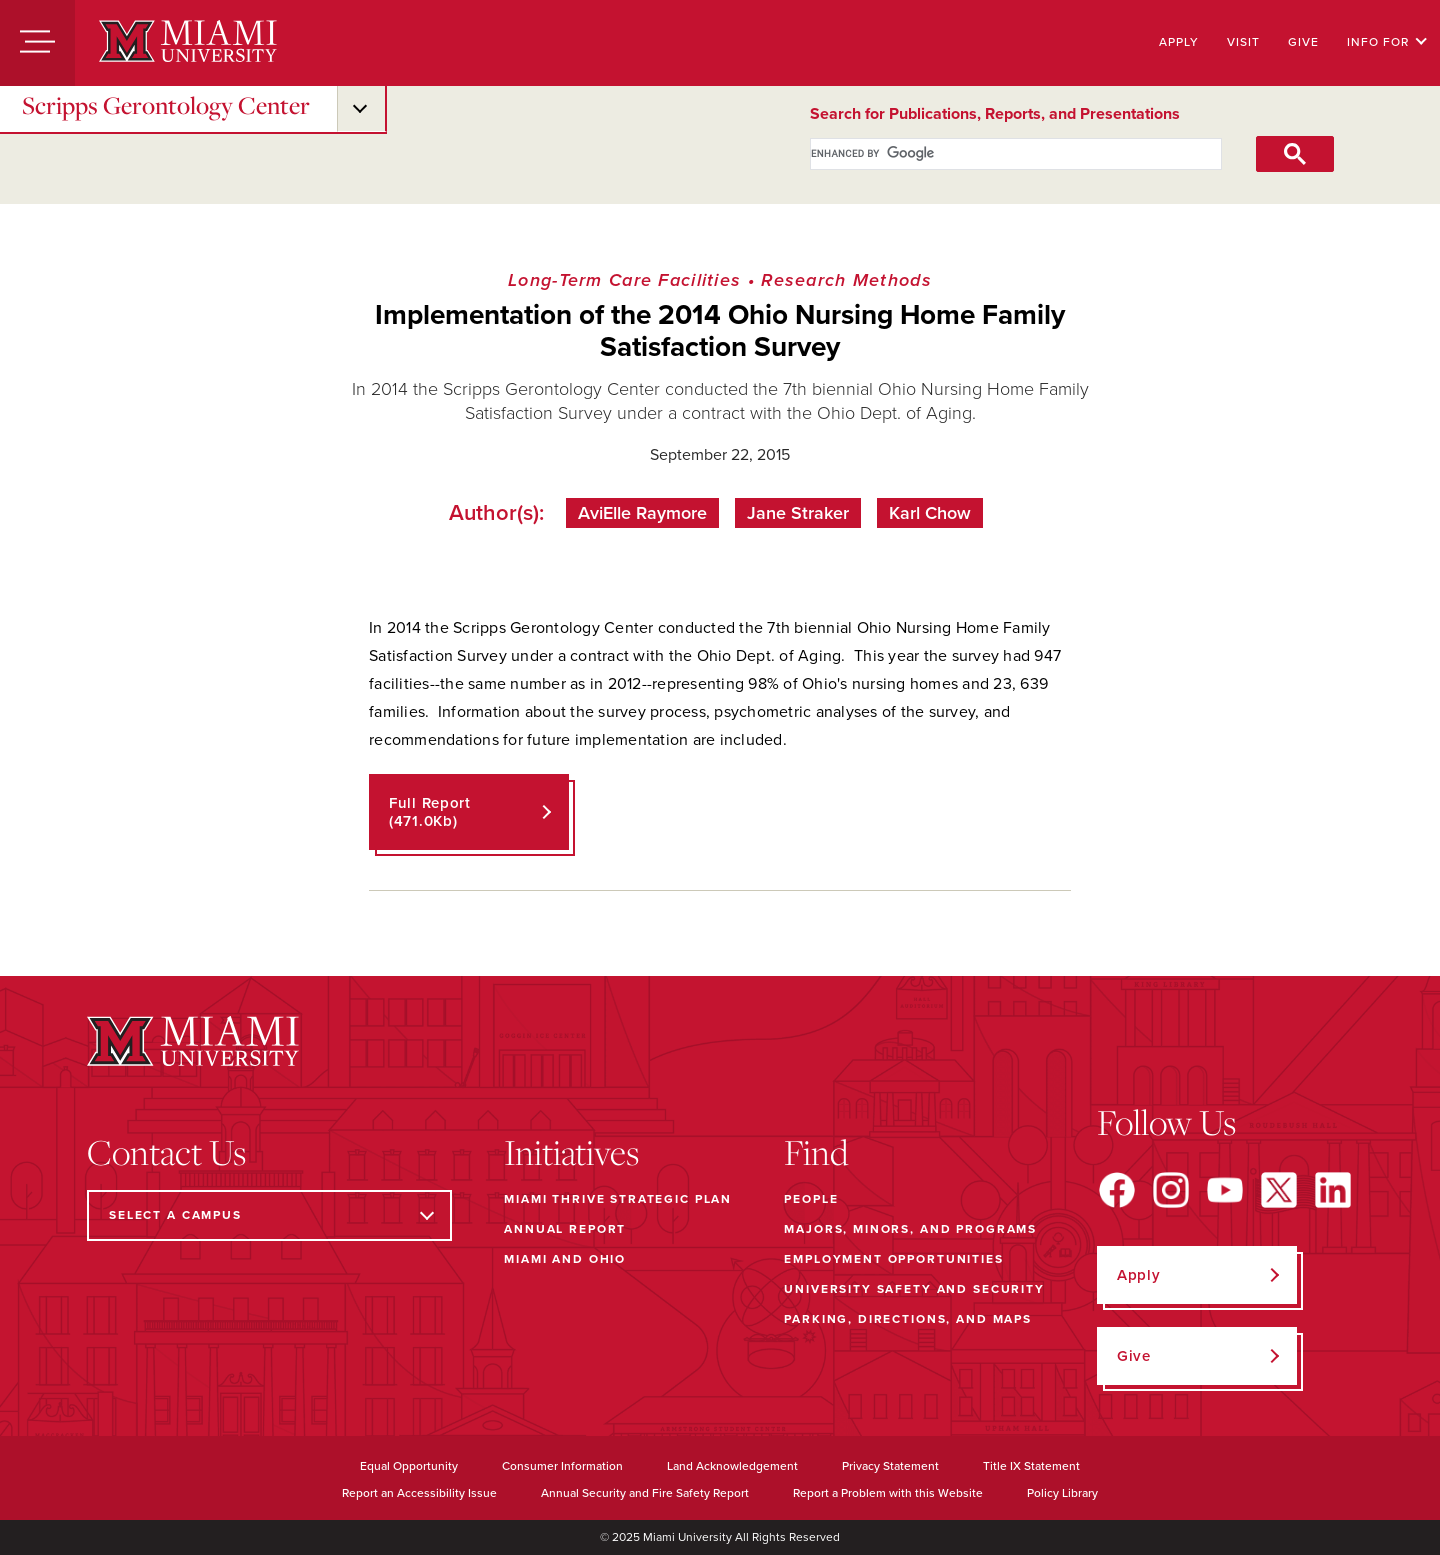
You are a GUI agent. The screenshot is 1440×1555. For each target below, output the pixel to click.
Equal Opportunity (409, 1466)
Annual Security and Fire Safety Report (645, 1493)
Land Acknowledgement (732, 1466)
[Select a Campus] (269, 1215)
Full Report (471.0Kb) (430, 812)
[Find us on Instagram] (1171, 1190)
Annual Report (565, 1229)
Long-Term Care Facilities (624, 280)
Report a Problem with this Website (888, 1493)
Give (1303, 42)
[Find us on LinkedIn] (1333, 1190)
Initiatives (571, 1152)
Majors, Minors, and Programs (910, 1229)
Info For (1387, 42)
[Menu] (37, 43)
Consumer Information (562, 1466)
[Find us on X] (1279, 1190)
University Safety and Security (914, 1289)
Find (816, 1152)
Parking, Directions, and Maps (908, 1319)
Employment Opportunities (893, 1259)
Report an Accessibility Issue (419, 1493)
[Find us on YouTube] (1225, 1190)
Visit (1243, 42)
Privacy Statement (890, 1466)
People (811, 1199)
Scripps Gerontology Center (166, 105)
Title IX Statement (1031, 1466)
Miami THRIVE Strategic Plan (618, 1199)
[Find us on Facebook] (1117, 1190)
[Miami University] (188, 43)
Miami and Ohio (565, 1259)
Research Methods (846, 280)
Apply (1179, 42)
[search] (993, 154)
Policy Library (1062, 1493)
